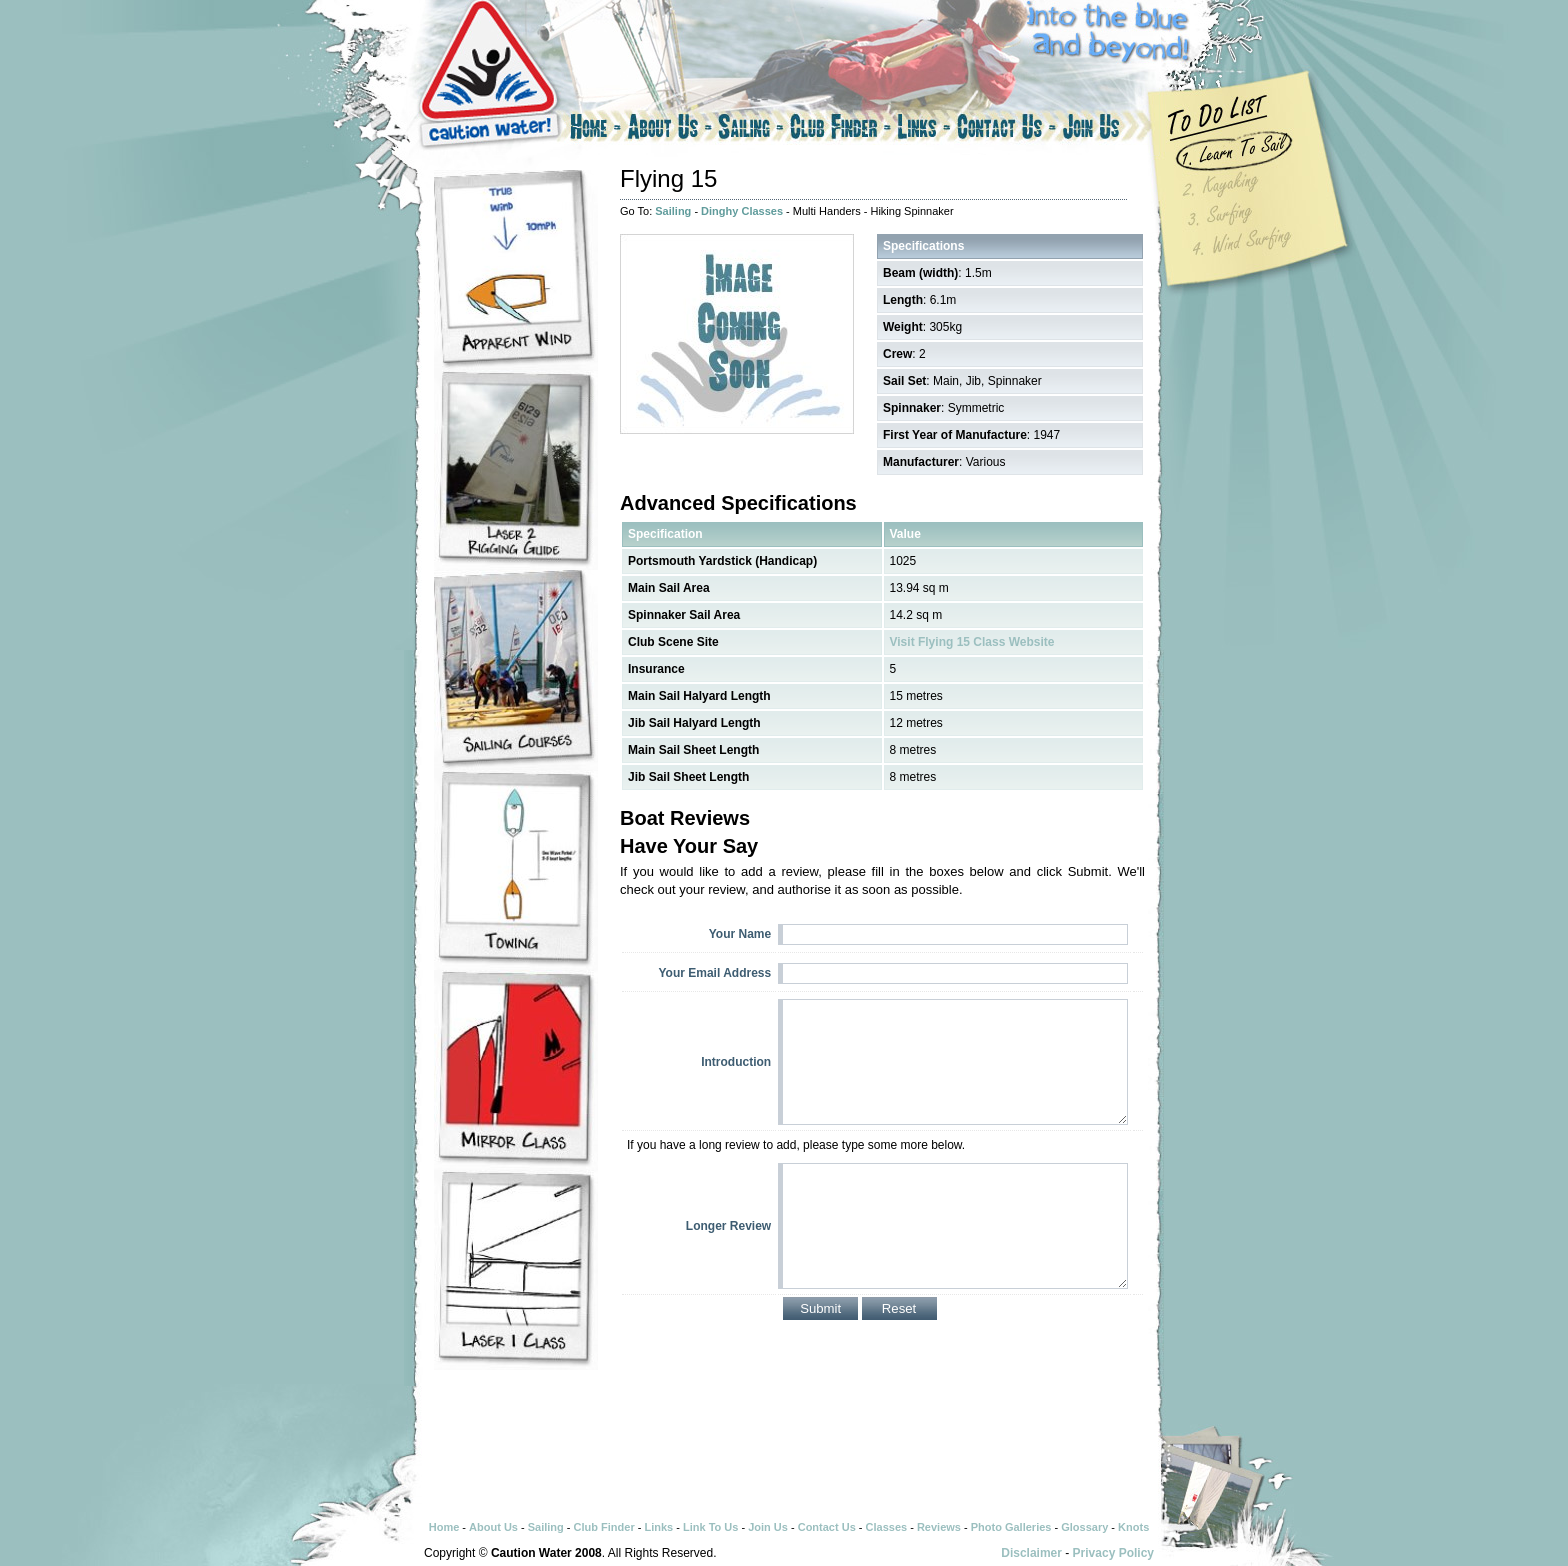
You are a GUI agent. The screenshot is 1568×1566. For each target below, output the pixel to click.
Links (924, 130)
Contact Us (1006, 130)
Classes (887, 1527)
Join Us (1109, 130)
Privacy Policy (1113, 1553)
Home (594, 130)
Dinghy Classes (742, 211)
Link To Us (710, 1527)
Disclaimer (1031, 1553)
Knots (1133, 1527)
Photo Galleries (1011, 1527)
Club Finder (840, 130)
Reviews (939, 1527)
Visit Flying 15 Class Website (972, 642)
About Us (669, 130)
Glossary (1084, 1527)
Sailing (751, 130)
